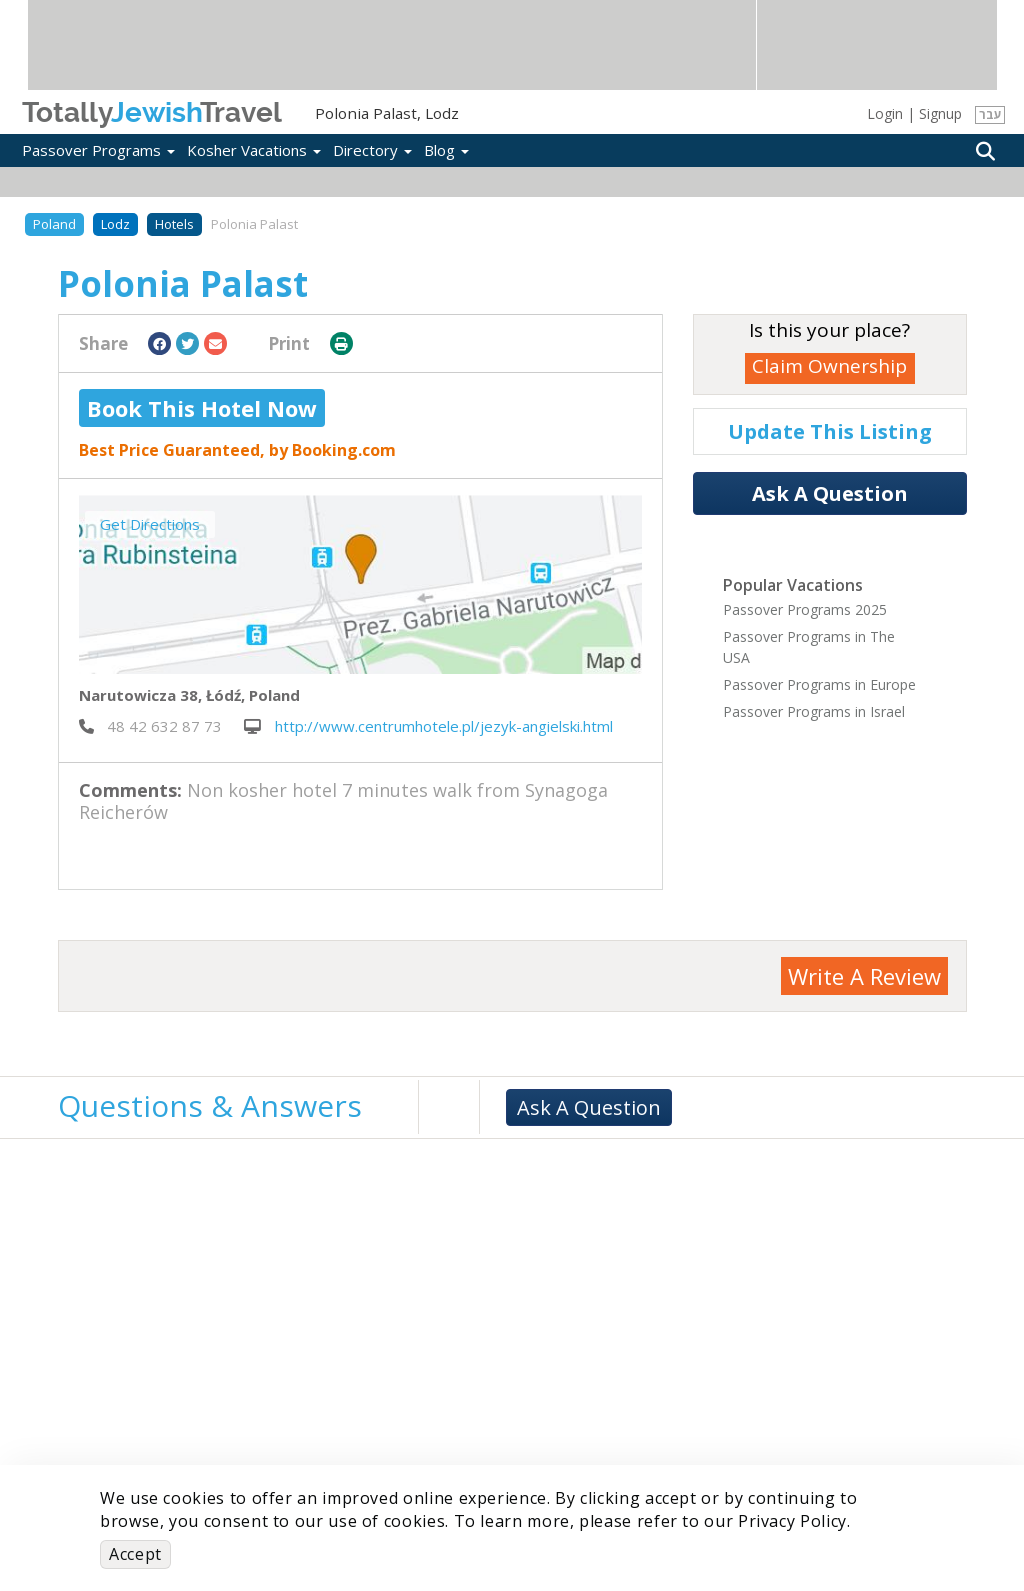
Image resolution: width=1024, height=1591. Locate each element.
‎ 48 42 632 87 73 (150, 726)
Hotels (174, 224)
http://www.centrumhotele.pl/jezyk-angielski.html (428, 726)
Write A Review (864, 976)
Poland (54, 224)
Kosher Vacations (254, 150)
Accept (135, 1554)
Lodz (115, 224)
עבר (990, 114)
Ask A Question (830, 493)
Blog (446, 150)
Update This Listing (830, 431)
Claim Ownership (829, 366)
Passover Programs (98, 150)
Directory (372, 150)
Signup (940, 113)
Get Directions (150, 524)
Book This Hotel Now (202, 408)
